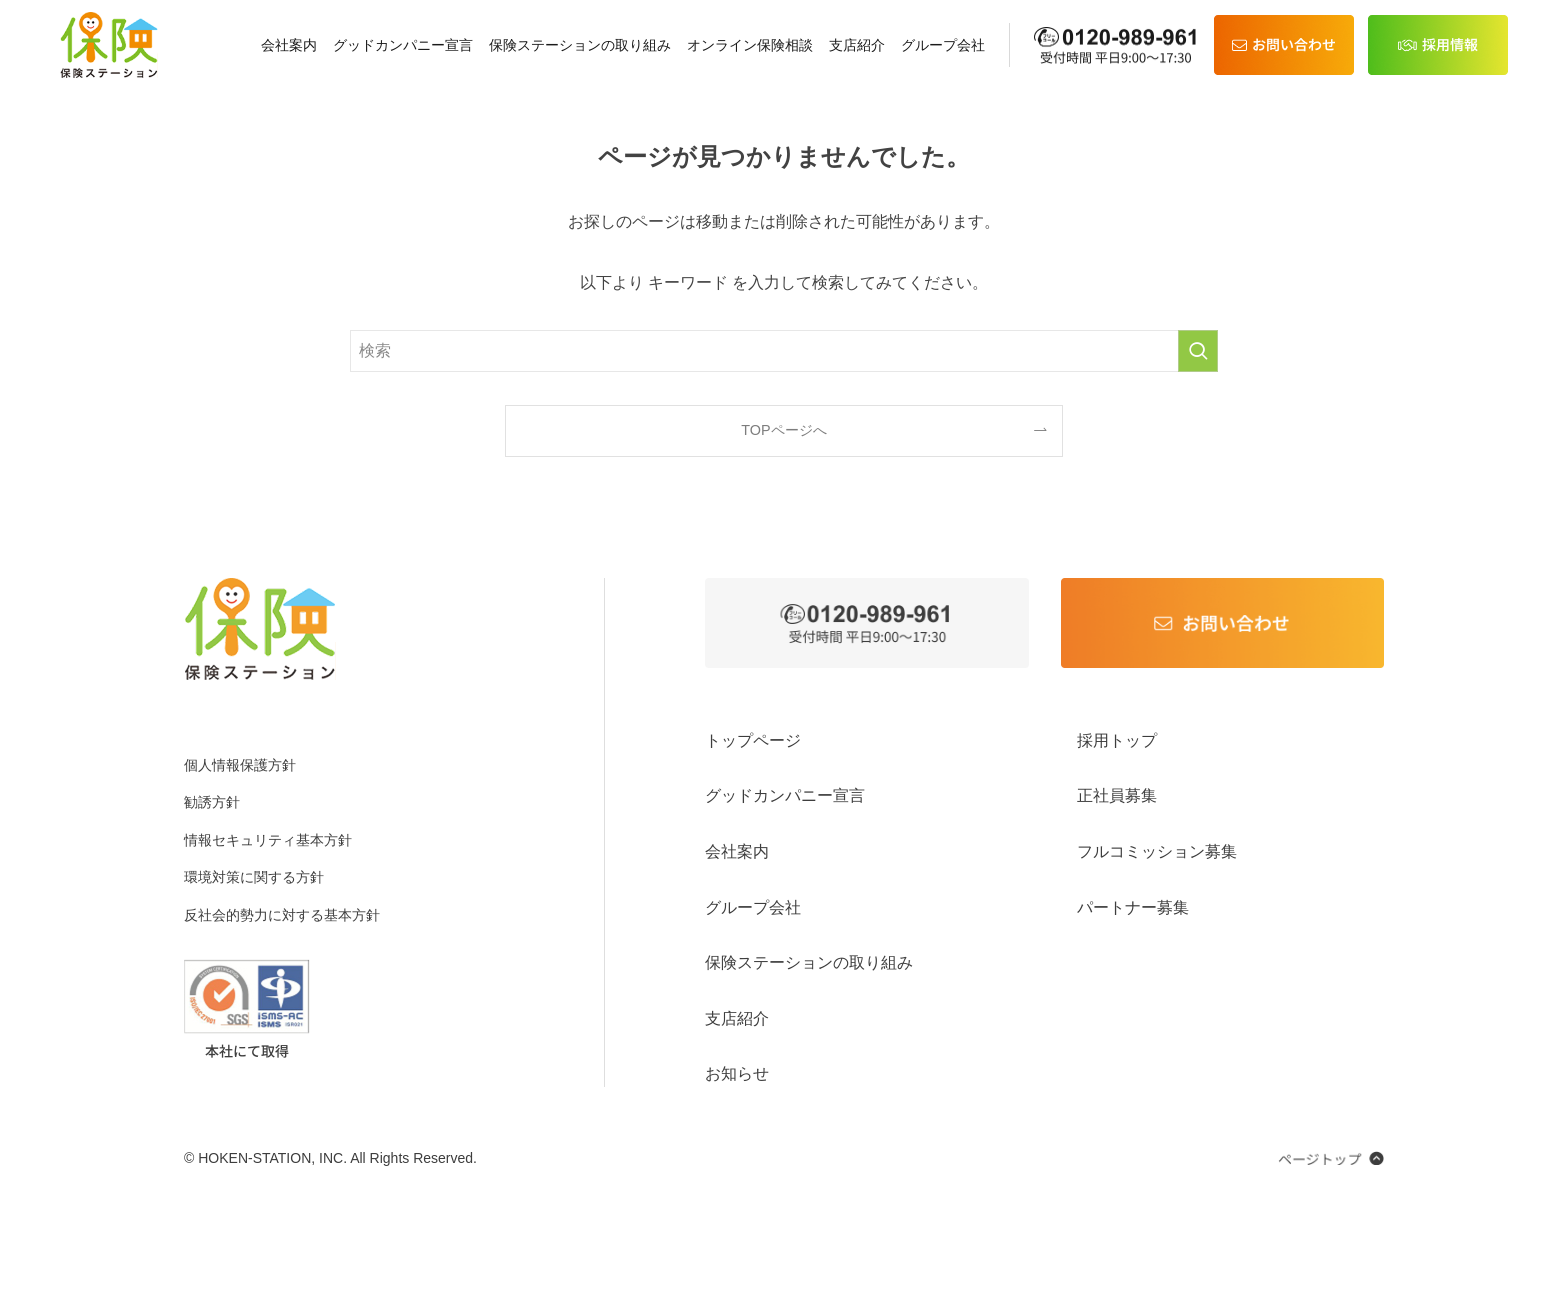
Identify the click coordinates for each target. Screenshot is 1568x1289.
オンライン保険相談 (750, 45)
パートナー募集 (1133, 907)
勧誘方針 (212, 802)
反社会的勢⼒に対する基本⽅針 (282, 915)
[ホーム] (109, 45)
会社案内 (289, 45)
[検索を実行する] (1198, 351)
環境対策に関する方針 (254, 877)
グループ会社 (943, 45)
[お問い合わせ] (1284, 45)
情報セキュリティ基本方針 (268, 840)
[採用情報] (1438, 45)
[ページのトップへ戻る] (1331, 1158)
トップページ (753, 740)
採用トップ (1117, 740)
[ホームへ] (260, 629)
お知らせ (737, 1073)
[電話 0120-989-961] (1117, 45)
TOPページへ (783, 430)
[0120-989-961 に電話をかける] (867, 623)
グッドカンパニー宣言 (403, 45)
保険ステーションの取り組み (580, 45)
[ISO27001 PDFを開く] (247, 1008)
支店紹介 (857, 45)
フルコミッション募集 (1157, 851)
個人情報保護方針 (240, 765)
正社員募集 (1117, 795)
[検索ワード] (784, 351)
